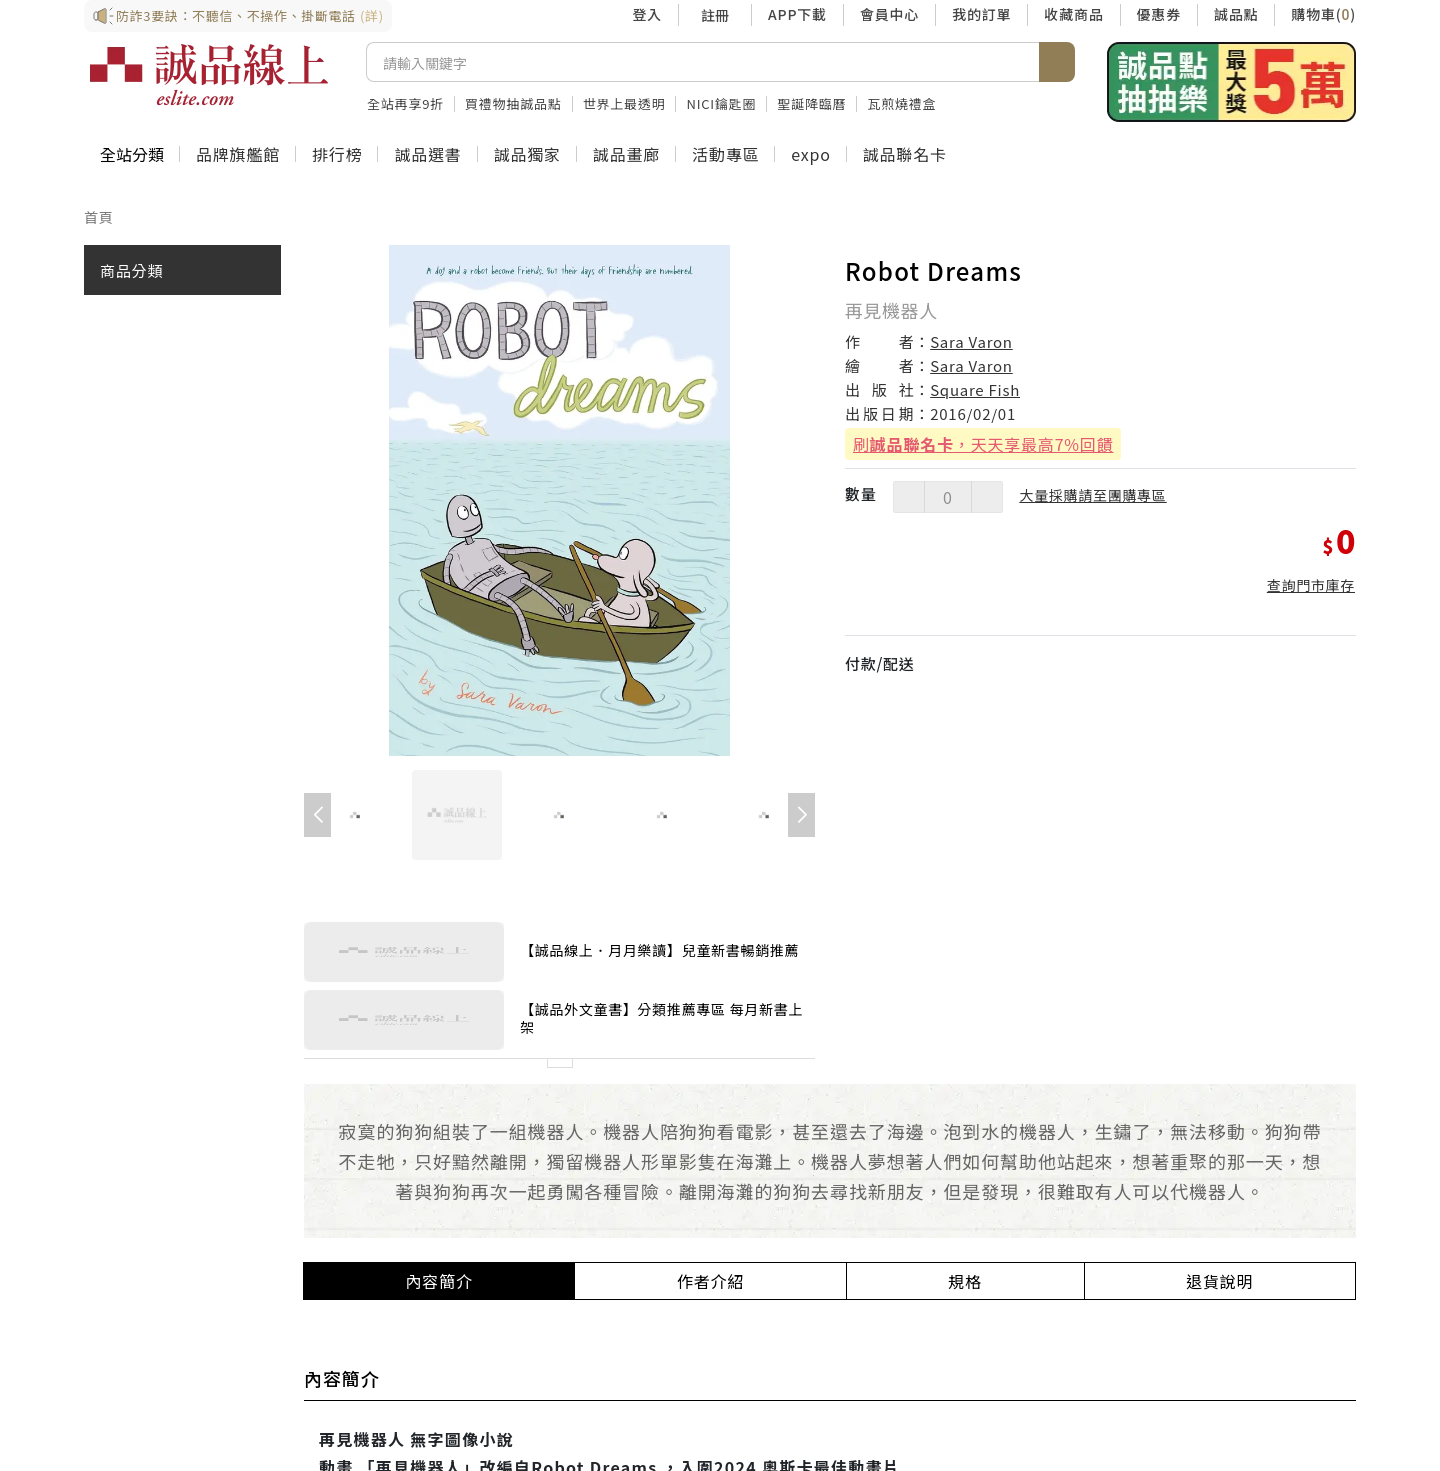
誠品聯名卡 (905, 154)
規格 (965, 1281)
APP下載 (797, 14)
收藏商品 (1073, 14)
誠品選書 (427, 154)
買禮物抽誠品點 (513, 103)
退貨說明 (1219, 1281)
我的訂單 (981, 14)
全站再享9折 (405, 103)
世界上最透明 (624, 103)
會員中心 (889, 14)
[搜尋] (703, 62)
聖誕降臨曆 (811, 103)
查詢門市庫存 (1311, 585)
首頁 (99, 217)
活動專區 (725, 154)
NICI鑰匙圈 (721, 103)
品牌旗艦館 (238, 154)
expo (810, 154)
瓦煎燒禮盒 (901, 103)
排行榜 (337, 154)
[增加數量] (987, 497)
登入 (647, 14)
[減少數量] (909, 497)
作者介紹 (710, 1281)
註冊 (715, 15)
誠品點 (1236, 14)
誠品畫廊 (626, 154)
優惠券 (1159, 14)
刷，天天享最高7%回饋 (983, 444)
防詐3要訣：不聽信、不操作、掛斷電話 (238, 16)
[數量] (948, 497)
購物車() (1323, 14)
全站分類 (132, 154)
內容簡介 (439, 1281)
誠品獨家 (527, 154)
